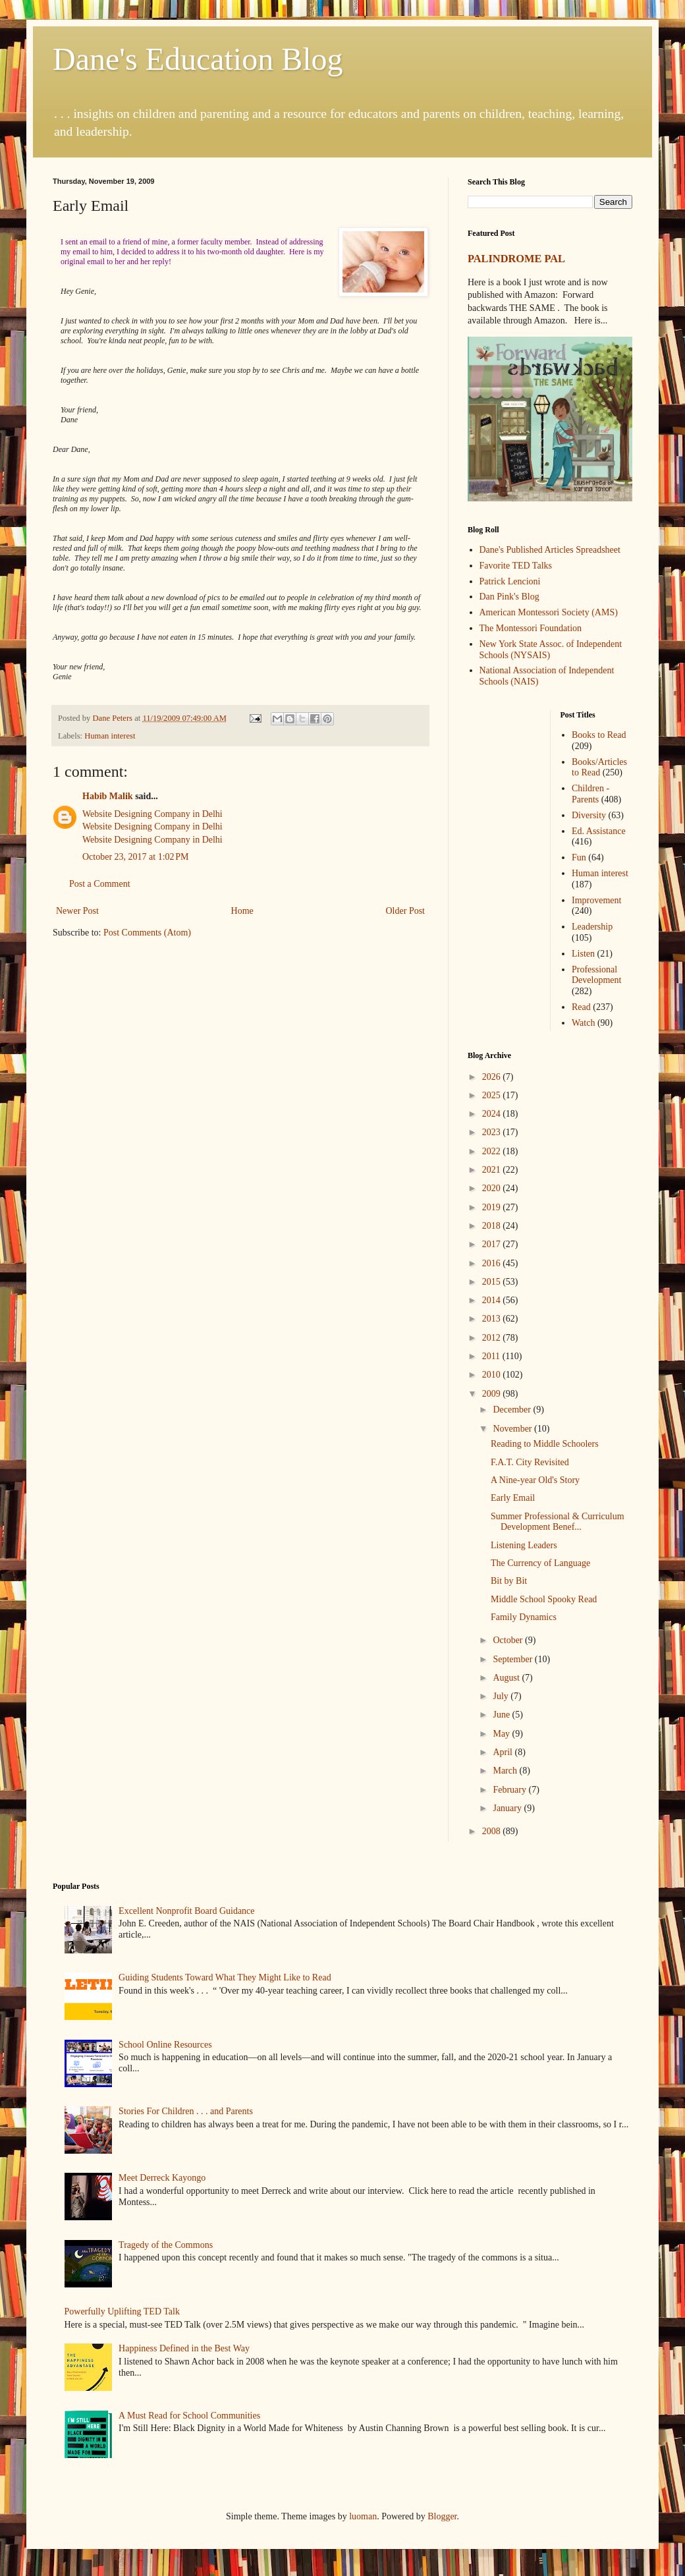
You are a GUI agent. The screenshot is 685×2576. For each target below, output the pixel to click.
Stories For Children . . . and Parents (186, 2111)
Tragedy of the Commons (166, 2245)
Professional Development (596, 975)
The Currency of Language (540, 1563)
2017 (492, 1244)
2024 (492, 1114)
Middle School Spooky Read (544, 1599)
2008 (492, 1831)
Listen (583, 954)
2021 (492, 1170)
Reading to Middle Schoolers (545, 1444)
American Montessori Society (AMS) (549, 612)
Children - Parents (590, 793)
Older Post (405, 911)
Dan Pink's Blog (509, 597)
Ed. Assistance (599, 831)
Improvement (596, 900)
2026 (492, 1077)
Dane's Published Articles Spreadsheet (550, 550)
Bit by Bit (509, 1581)
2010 (492, 1375)
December (513, 1409)
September (513, 1659)
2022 (492, 1151)
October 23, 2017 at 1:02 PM (135, 857)
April (503, 1752)
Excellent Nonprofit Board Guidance (186, 1911)
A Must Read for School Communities (189, 2416)
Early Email (513, 1498)
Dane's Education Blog (198, 59)
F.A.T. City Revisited (530, 1462)
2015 (492, 1282)
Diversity (589, 815)
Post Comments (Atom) (147, 933)
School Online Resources (165, 2045)
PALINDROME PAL (516, 258)
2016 (492, 1263)
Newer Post (77, 911)
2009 (492, 1394)
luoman (363, 2516)
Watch (583, 1023)
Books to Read (599, 735)
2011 (492, 1356)
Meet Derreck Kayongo (162, 2178)
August (507, 1678)
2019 (492, 1207)
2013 (492, 1319)
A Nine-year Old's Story (535, 1480)
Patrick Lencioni (510, 581)
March (506, 1771)
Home (242, 911)
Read (581, 1007)
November (513, 1429)
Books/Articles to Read (599, 767)
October (509, 1640)
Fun (579, 857)
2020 (492, 1188)
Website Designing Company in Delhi (152, 814)
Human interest (109, 736)
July (501, 1696)
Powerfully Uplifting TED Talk (122, 2311)
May (502, 1734)
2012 (492, 1338)
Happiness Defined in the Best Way (184, 2348)
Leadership (592, 927)
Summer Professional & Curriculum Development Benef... (557, 1521)
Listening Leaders (524, 1545)
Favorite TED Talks (516, 566)
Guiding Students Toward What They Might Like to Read (225, 1977)
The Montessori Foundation (531, 628)
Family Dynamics (524, 1617)
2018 (492, 1226)
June (502, 1715)
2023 (492, 1132)
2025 (492, 1095)
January (508, 1808)
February (510, 1790)
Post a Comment (99, 884)
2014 (492, 1300)
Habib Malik (107, 796)
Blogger (441, 2516)
